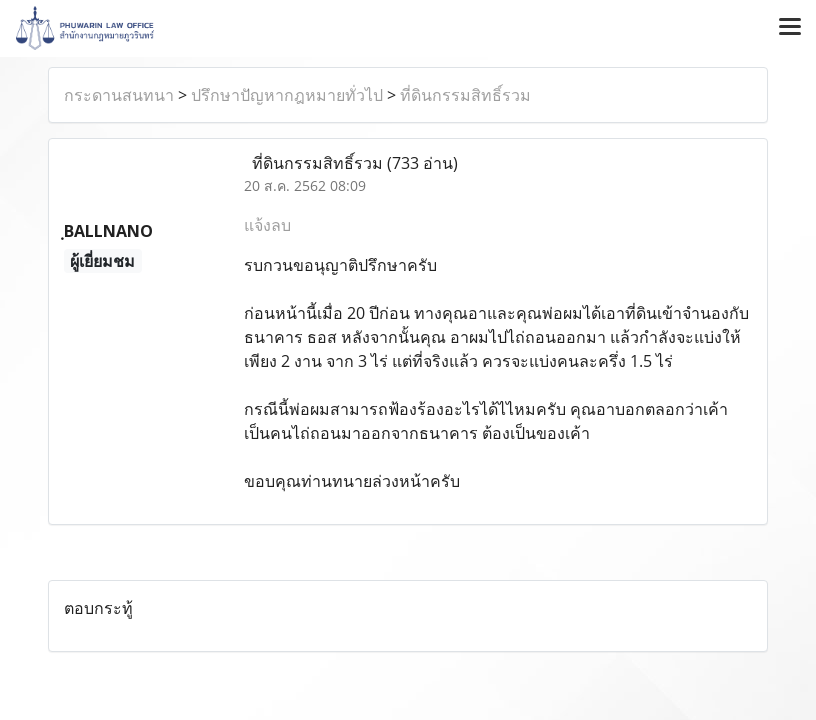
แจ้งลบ (267, 225)
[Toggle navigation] (790, 28)
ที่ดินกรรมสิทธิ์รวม (465, 95)
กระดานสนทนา (119, 95)
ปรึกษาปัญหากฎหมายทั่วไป (287, 95)
